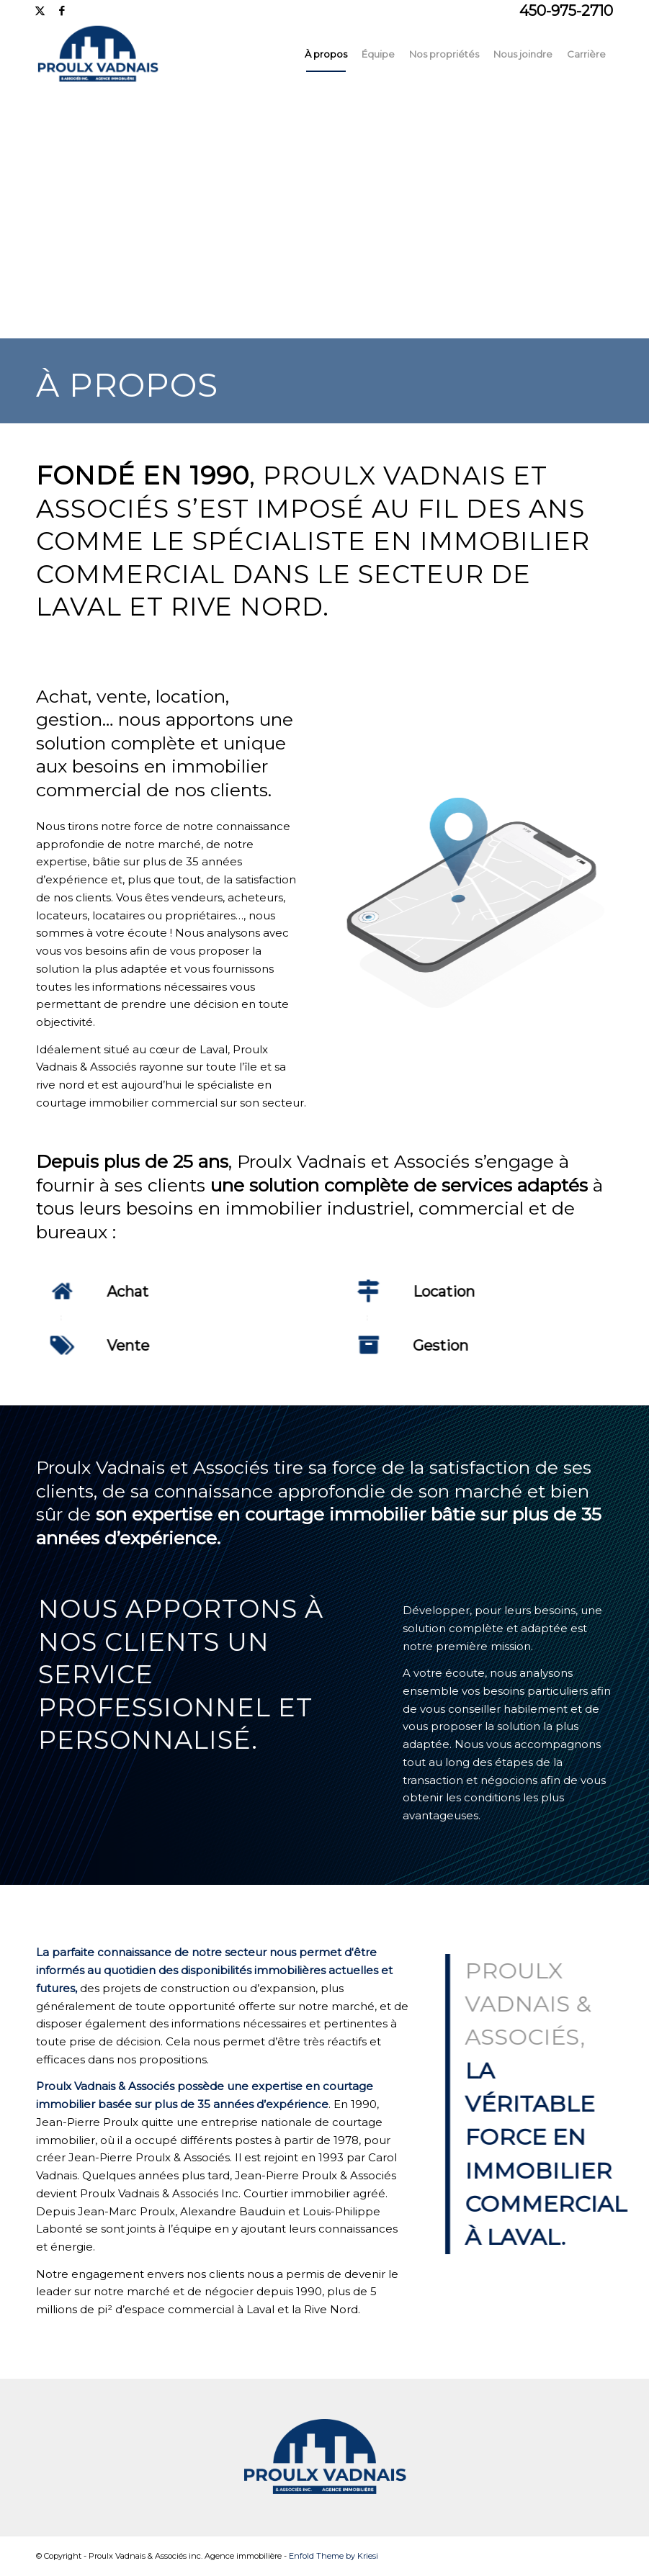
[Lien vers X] (40, 11)
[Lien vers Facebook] (62, 11)
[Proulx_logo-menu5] (126, 54)
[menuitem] (325, 54)
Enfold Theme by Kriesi (333, 2556)
